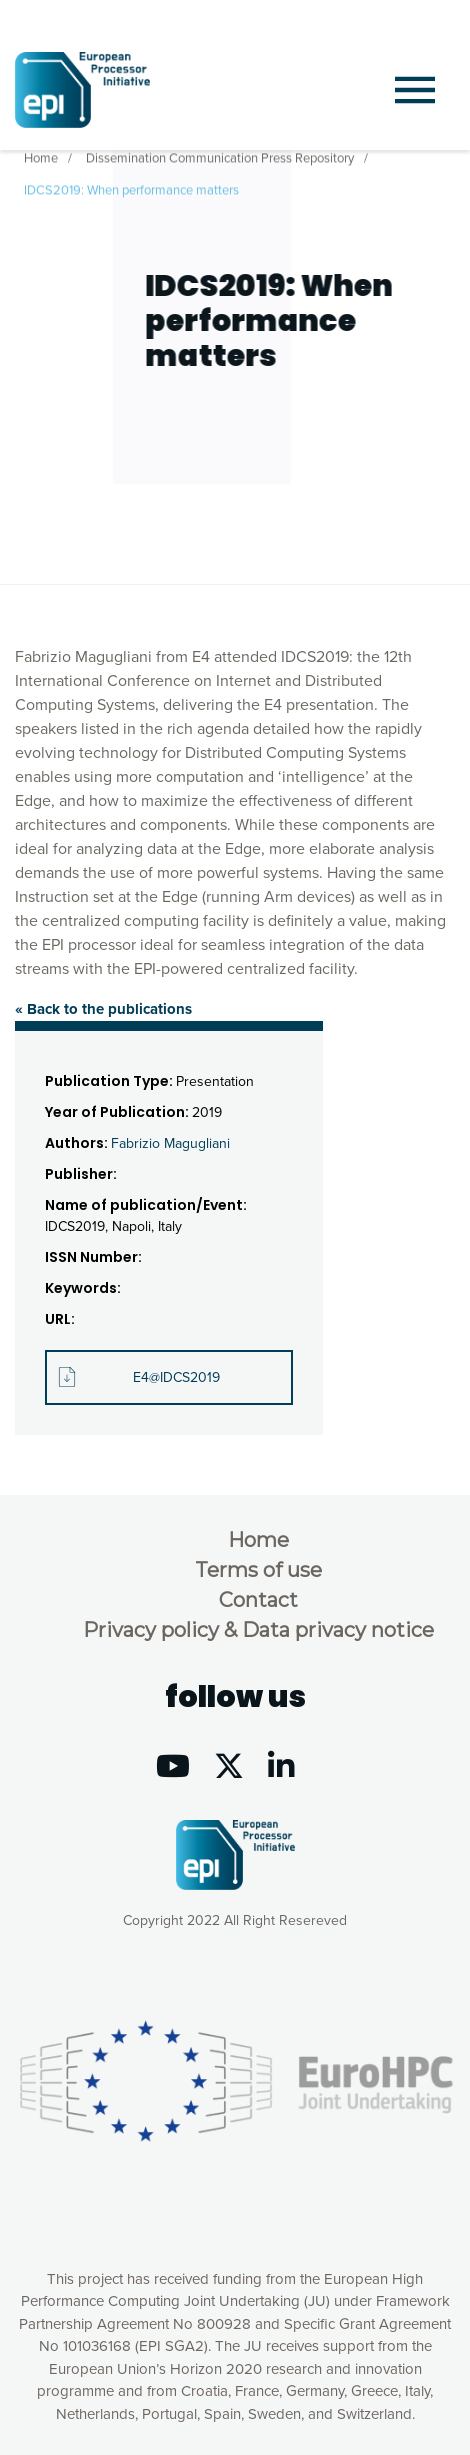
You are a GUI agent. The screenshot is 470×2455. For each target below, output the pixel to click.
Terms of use (258, 1570)
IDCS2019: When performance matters (131, 188)
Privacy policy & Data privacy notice (258, 1630)
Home (41, 156)
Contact (258, 1600)
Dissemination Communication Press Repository (220, 156)
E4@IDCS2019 (176, 1377)
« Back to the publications (103, 1009)
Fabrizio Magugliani (170, 1143)
